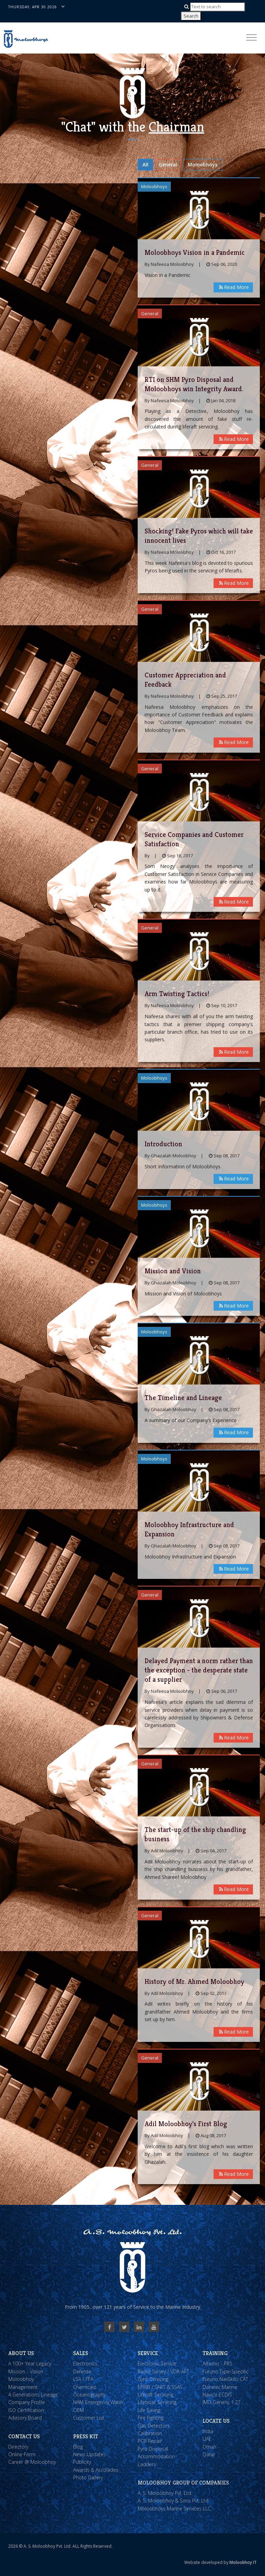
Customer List (88, 2417)
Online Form (22, 2454)
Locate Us (216, 2420)
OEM (78, 2410)
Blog (78, 2446)
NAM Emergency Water (98, 2402)
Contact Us (24, 2436)
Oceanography (89, 2394)
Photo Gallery (88, 2477)
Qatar (209, 2454)
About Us (21, 2353)
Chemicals (84, 2387)
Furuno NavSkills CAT (225, 2379)
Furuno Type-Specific (225, 2371)
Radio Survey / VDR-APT (163, 2371)
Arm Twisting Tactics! (177, 994)
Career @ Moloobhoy (32, 2462)
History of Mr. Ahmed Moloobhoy (194, 1981)
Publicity (82, 2462)
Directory (18, 2446)
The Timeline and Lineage (183, 1397)
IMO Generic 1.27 (222, 2402)
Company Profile (26, 2402)
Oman (209, 2446)
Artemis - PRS (217, 2363)
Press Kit (85, 2436)
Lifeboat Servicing (157, 2402)
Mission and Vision (173, 1271)
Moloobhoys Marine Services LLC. (175, 2508)
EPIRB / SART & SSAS (160, 2387)
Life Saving (149, 2410)
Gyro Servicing (153, 2379)
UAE (207, 2438)
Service (148, 2353)
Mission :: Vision (25, 2371)
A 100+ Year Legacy (29, 2363)
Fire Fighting (151, 2417)
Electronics (85, 2363)
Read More (233, 287)
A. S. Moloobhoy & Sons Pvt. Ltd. (173, 2500)
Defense (82, 2371)
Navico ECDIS (217, 2394)
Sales (80, 2353)
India (208, 2431)
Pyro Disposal (153, 2448)
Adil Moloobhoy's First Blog (186, 2124)
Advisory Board (25, 2417)
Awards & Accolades (95, 2470)
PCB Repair (150, 2441)
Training (215, 2353)
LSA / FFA (83, 2379)
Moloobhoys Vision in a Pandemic (195, 252)
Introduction (163, 1144)
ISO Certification (26, 2410)
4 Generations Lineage (33, 2394)
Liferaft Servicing (155, 2394)
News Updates (89, 2454)
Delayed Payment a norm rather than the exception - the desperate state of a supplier (199, 1670)
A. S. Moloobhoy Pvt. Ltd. (165, 2493)
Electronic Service (157, 2363)
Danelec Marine (220, 2387)
